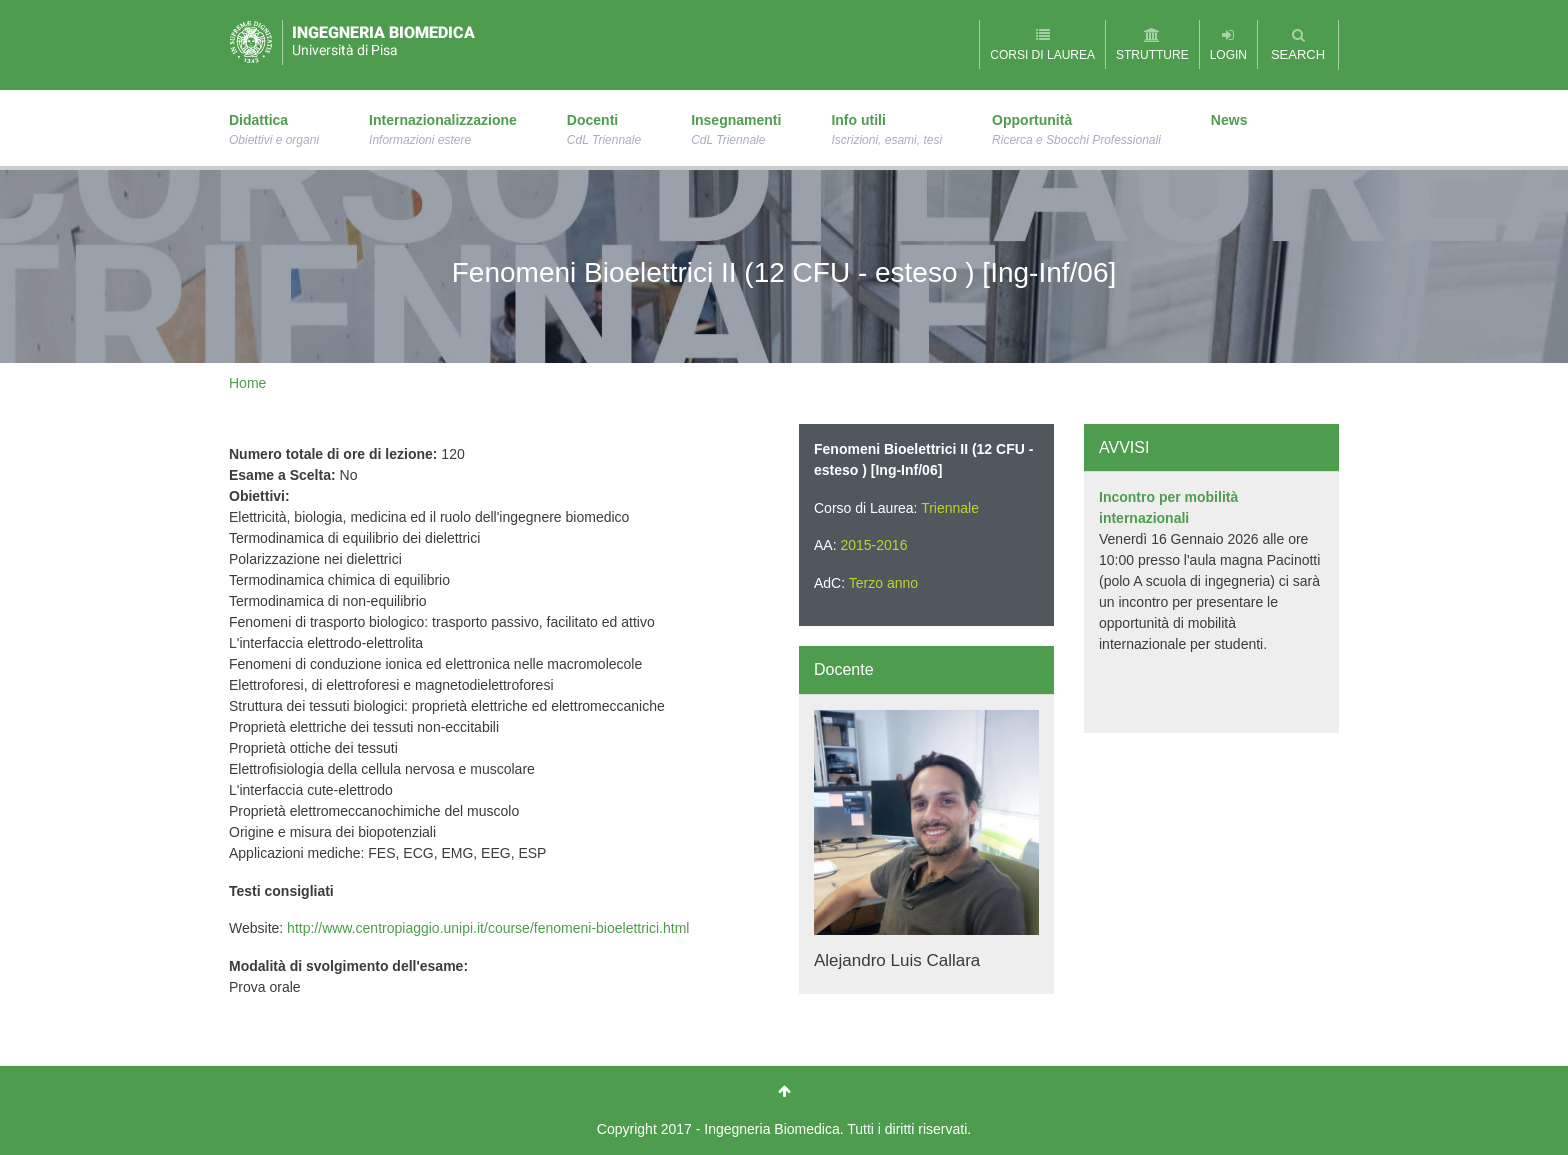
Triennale (950, 508)
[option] (1211, 571)
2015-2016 (873, 545)
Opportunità (1076, 131)
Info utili (886, 131)
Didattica (274, 131)
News (1229, 120)
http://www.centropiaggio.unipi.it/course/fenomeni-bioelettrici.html (488, 928)
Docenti (604, 131)
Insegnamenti (736, 131)
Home (247, 383)
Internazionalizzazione (443, 131)
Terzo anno (883, 583)
